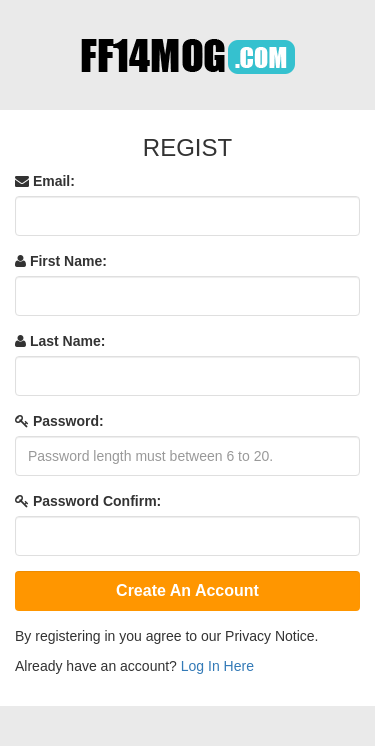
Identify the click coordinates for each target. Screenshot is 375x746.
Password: (59, 421)
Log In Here (217, 666)
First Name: (61, 261)
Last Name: (60, 341)
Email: (45, 181)
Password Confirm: (88, 501)
